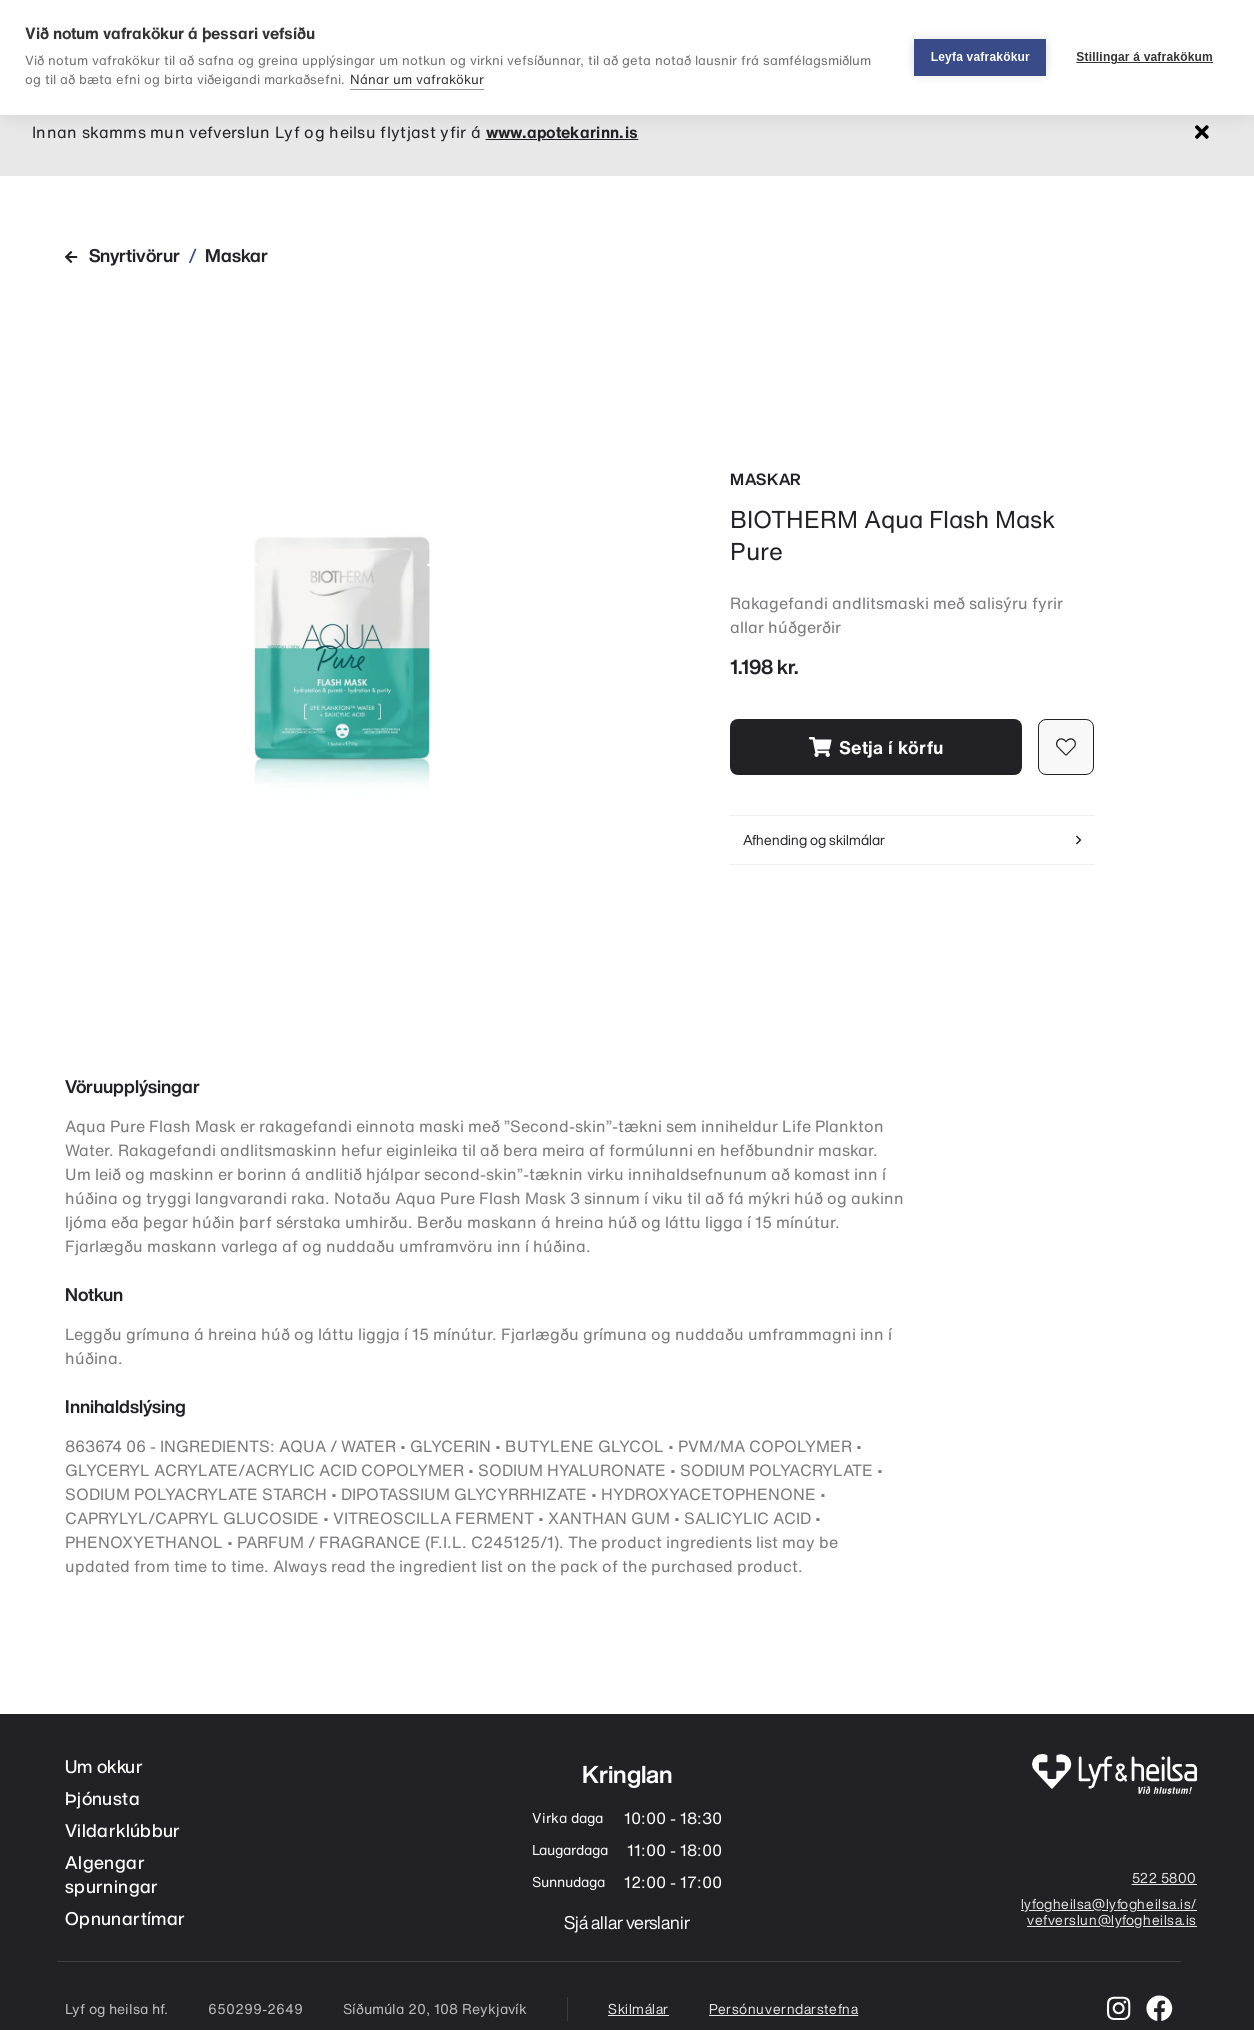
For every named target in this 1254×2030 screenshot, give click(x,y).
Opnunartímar (125, 1918)
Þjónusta (102, 1798)
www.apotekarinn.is (562, 132)
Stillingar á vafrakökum (1144, 57)
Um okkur (104, 1766)
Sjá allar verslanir (627, 1922)
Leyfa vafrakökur (980, 57)
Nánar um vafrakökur (417, 79)
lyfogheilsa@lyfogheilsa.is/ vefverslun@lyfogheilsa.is (1109, 1913)
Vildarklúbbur (123, 1830)
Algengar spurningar (112, 1874)
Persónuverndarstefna (783, 2009)
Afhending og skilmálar (912, 839)
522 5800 (1164, 1879)
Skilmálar (638, 2009)
